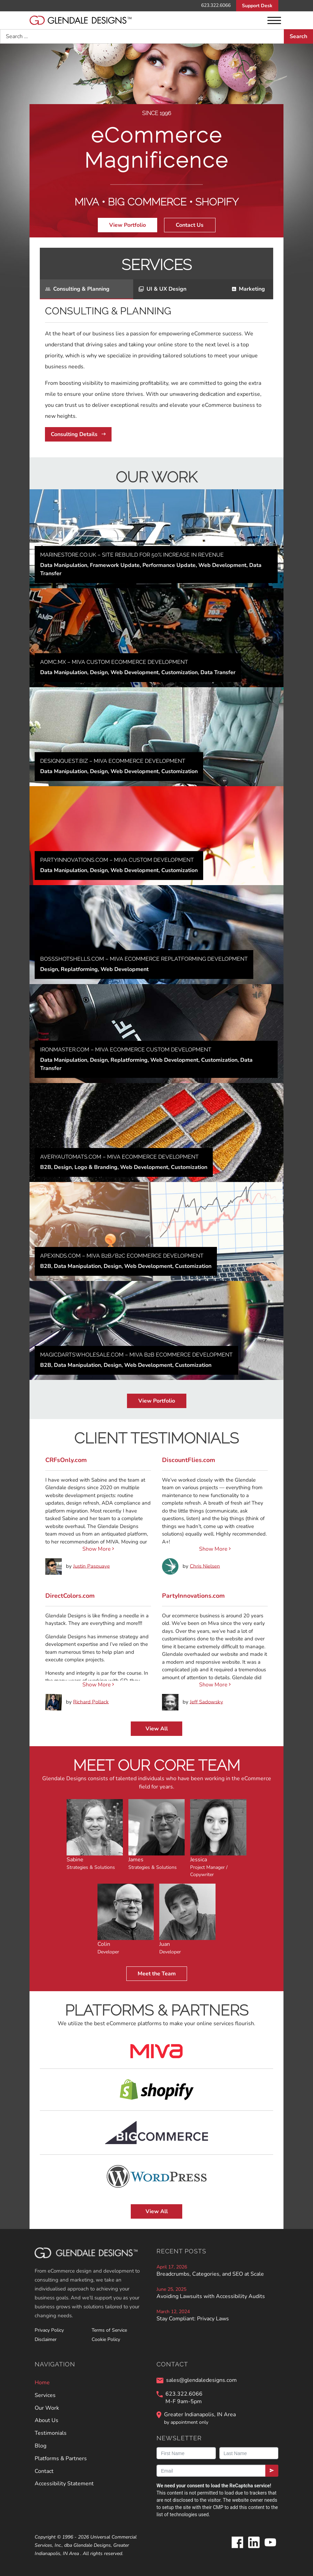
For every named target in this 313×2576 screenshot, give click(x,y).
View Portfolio (127, 225)
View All (157, 1728)
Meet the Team (157, 1973)
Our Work (47, 2408)
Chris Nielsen (205, 1565)
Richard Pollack (91, 1701)
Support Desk (257, 5)
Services (45, 2395)
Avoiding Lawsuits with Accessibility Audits (210, 2296)
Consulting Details (78, 434)
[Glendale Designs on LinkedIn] (253, 2548)
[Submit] (271, 2471)
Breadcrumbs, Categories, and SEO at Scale (210, 2274)
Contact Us (190, 225)
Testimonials (51, 2433)
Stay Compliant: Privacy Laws (192, 2318)
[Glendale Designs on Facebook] (237, 2548)
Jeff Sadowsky (206, 1701)
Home (42, 2382)
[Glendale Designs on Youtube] (270, 2548)
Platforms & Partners (61, 2458)
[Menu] (274, 20)
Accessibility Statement (64, 2483)
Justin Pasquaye (91, 1565)
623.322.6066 (216, 5)
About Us (46, 2420)
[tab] (86, 289)
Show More (98, 1549)
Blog (40, 2446)
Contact (44, 2471)
